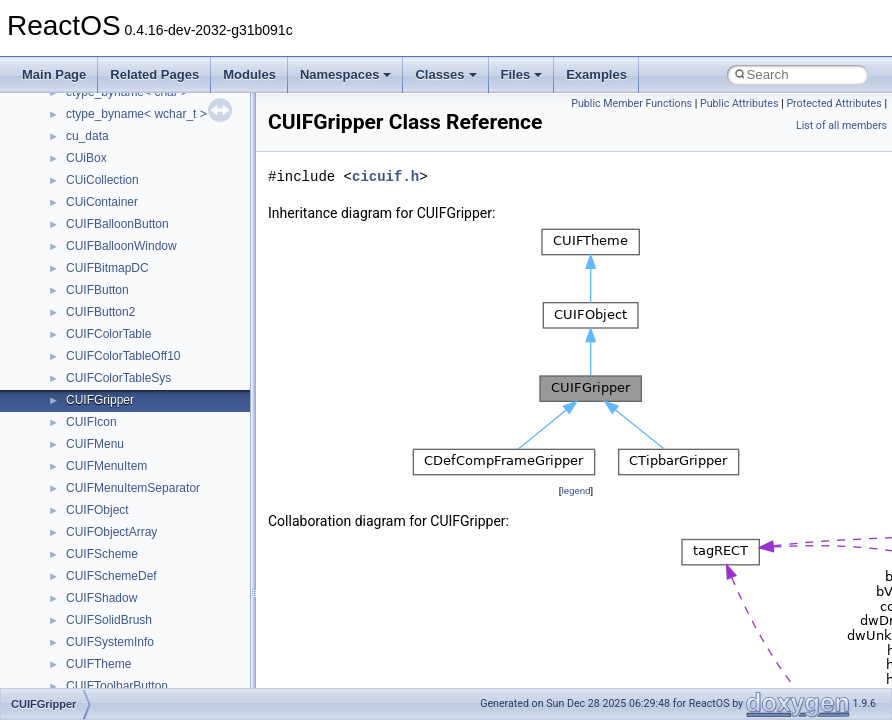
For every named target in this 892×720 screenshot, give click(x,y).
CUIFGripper (100, 400)
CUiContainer (102, 202)
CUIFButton (97, 290)
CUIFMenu (95, 444)
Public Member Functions (631, 103)
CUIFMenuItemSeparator (133, 488)
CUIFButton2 (100, 312)
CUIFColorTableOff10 (123, 356)
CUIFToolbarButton (117, 686)
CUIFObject (97, 510)
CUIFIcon (91, 422)
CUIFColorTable (108, 334)
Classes (445, 74)
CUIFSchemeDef (111, 576)
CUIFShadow (101, 598)
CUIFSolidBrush (109, 620)
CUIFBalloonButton (117, 224)
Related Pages (154, 74)
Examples (596, 74)
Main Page (54, 74)
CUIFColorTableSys (118, 378)
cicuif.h (385, 176)
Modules (249, 74)
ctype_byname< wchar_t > (136, 114)
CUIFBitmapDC (107, 268)
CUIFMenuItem (106, 466)
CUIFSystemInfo (110, 642)
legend (575, 490)
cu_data (87, 136)
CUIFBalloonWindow (121, 246)
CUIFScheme (102, 554)
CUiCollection (102, 180)
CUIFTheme (98, 664)
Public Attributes (739, 103)
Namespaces (346, 74)
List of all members (841, 125)
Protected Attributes (833, 103)
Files (522, 74)
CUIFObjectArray (111, 532)
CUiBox (86, 158)
